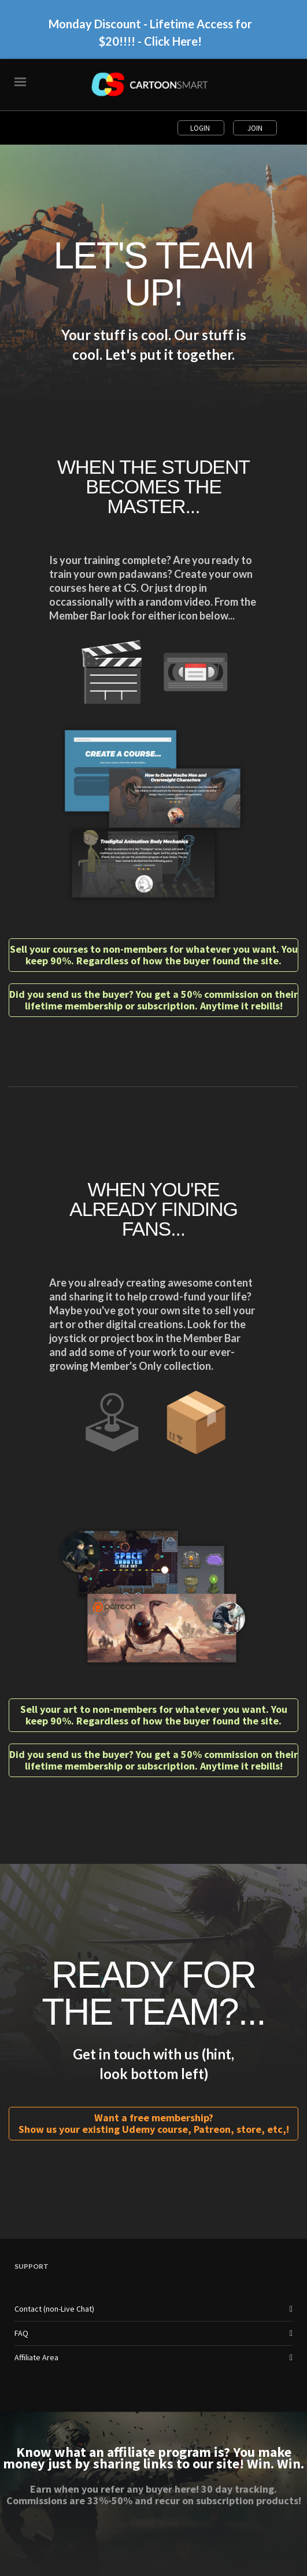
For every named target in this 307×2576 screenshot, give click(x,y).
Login (201, 128)
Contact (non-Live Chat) (54, 2309)
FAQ (21, 2333)
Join (255, 128)
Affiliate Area (36, 2357)
